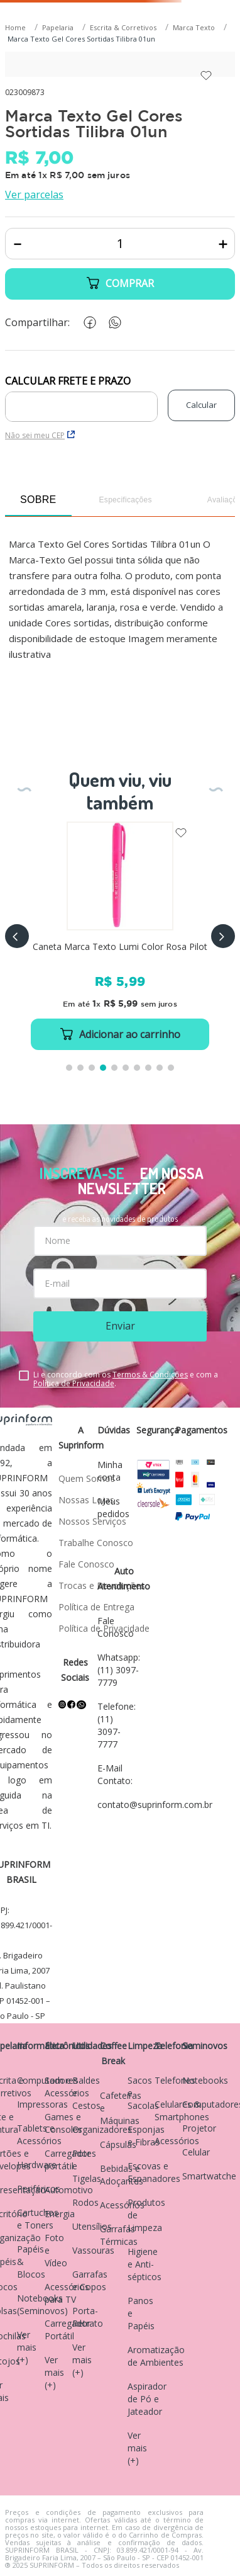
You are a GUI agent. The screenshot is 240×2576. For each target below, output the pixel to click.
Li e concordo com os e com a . (125, 1379)
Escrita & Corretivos (123, 27)
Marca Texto (194, 27)
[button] (17, 936)
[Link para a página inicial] (16, 28)
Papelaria (58, 27)
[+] (222, 244)
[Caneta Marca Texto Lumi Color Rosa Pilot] (120, 935)
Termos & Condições (150, 1374)
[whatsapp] (112, 322)
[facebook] (87, 322)
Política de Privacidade (73, 1383)
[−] (17, 244)
